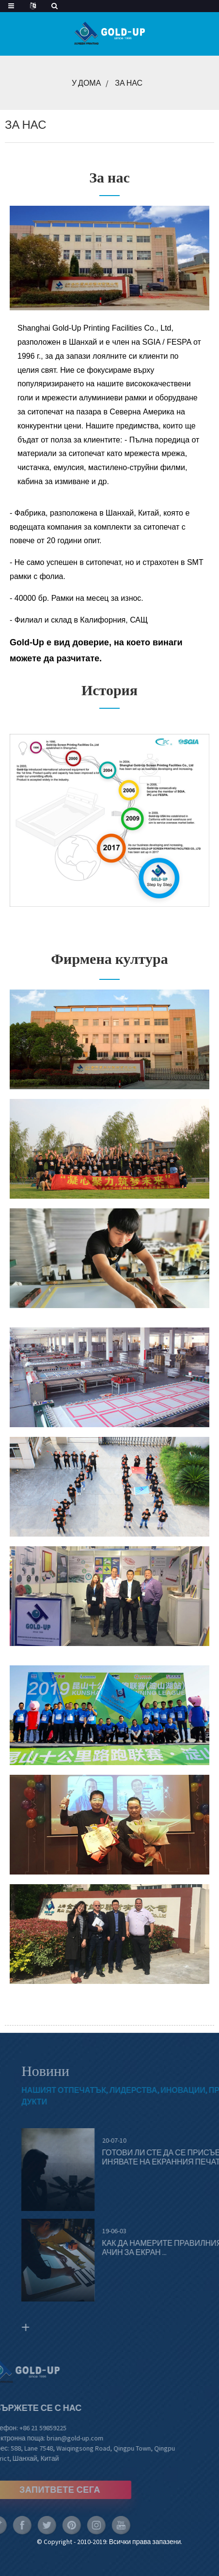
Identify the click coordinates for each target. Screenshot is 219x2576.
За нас (128, 83)
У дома (86, 83)
